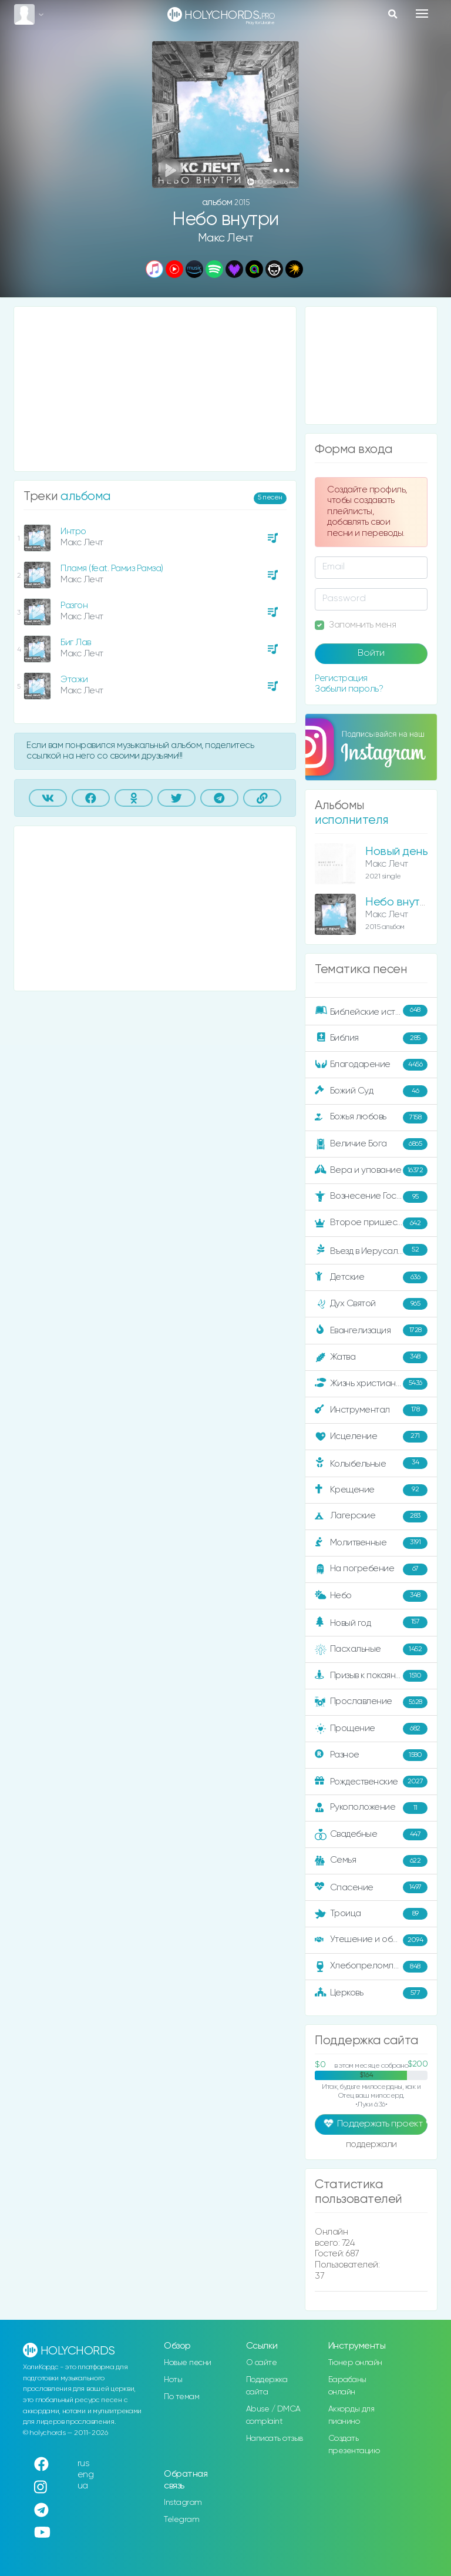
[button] (281, 170)
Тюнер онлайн (355, 2363)
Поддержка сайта (267, 2386)
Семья (371, 1861)
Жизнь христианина (371, 1384)
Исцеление (371, 1437)
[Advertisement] (155, 389)
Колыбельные (371, 1463)
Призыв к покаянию (371, 1676)
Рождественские (371, 1781)
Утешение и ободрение (372, 1940)
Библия (371, 1038)
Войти (371, 653)
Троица (371, 1914)
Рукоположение (371, 1808)
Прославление (371, 1702)
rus (84, 2463)
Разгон (73, 605)
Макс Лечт (226, 238)
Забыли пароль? (349, 689)
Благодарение (371, 1065)
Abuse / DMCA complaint (273, 2415)
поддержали (371, 2145)
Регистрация (341, 678)
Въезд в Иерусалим (371, 1250)
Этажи (74, 679)
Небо (371, 1596)
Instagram (183, 2502)
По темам (181, 2397)
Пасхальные (371, 1649)
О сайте (261, 2363)
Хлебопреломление (371, 1967)
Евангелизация (371, 1330)
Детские (371, 1277)
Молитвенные (371, 1543)
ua (83, 2485)
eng (86, 2474)
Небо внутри (399, 902)
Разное (371, 1755)
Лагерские (371, 1516)
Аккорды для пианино (351, 2415)
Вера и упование (371, 1170)
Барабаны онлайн (347, 2386)
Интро (73, 531)
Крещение (371, 1490)
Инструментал (371, 1410)
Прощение (371, 1729)
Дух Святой (371, 1304)
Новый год (371, 1622)
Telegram (181, 2519)
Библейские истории (371, 1011)
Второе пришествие (371, 1223)
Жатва (371, 1357)
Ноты (173, 2380)
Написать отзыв (274, 2438)
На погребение (371, 1569)
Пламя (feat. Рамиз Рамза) (111, 568)
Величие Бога (371, 1144)
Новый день (396, 852)
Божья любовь (371, 1117)
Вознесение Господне (371, 1197)
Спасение (371, 1887)
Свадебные (371, 1834)
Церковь (371, 1993)
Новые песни (187, 2363)
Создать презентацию (354, 2444)
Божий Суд (371, 1091)
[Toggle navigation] (422, 13)
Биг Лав (75, 642)
